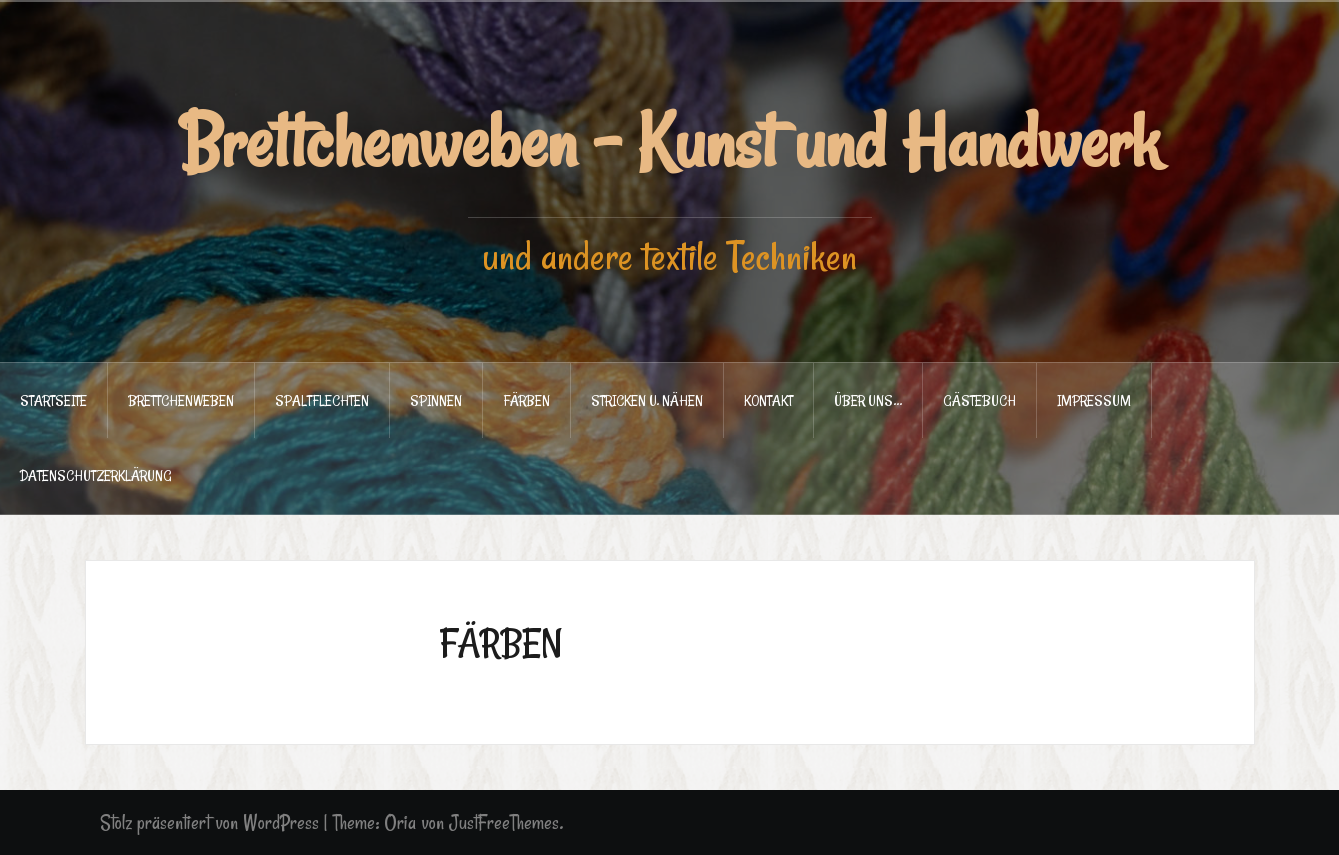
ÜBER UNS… (868, 400)
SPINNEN (436, 400)
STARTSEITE (53, 400)
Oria (400, 822)
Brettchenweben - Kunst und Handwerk (669, 142)
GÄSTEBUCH (979, 400)
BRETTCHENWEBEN (181, 400)
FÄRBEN (526, 400)
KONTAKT (768, 400)
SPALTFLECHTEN (322, 400)
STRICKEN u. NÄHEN (647, 400)
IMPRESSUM (1094, 400)
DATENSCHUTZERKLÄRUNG (96, 475)
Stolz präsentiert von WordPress (209, 822)
